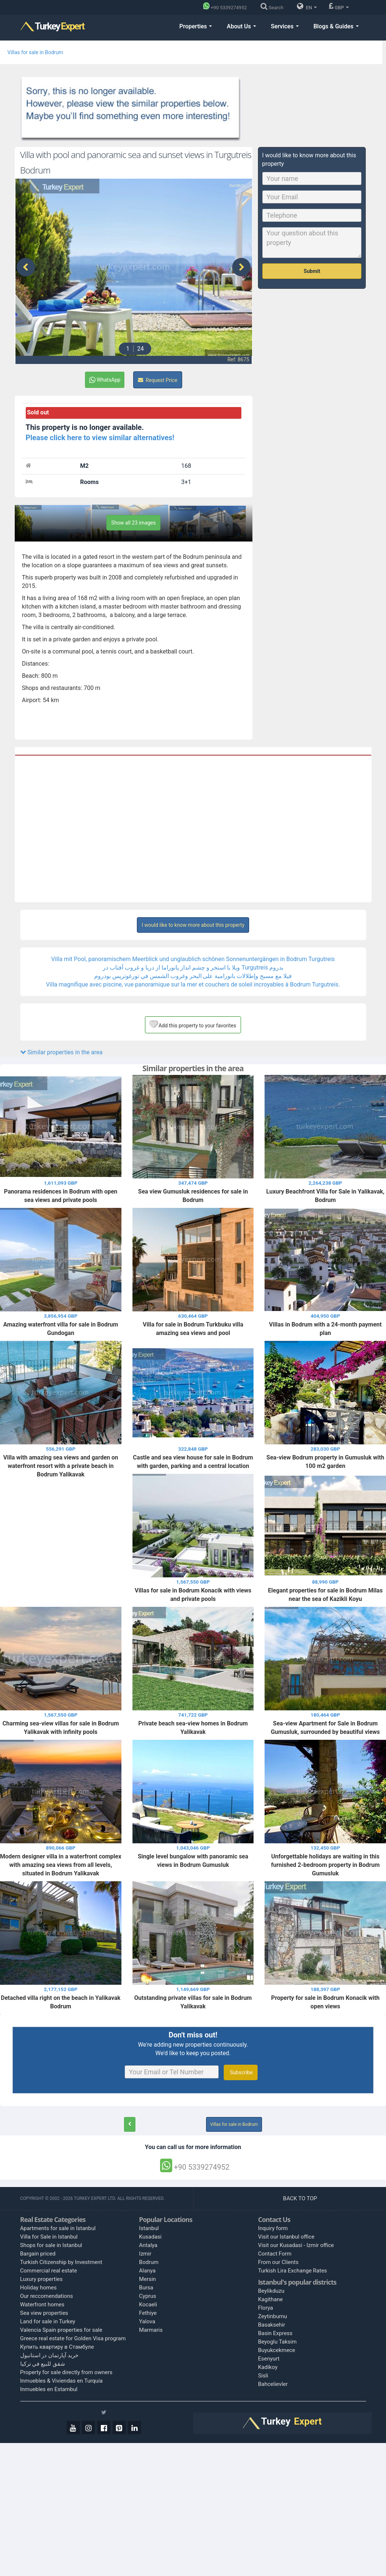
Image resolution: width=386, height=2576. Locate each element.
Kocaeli (148, 2304)
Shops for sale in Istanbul (51, 2245)
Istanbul (149, 2228)
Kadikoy (267, 2367)
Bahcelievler (273, 2384)
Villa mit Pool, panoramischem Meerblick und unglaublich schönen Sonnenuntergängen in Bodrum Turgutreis (193, 959)
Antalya (148, 2245)
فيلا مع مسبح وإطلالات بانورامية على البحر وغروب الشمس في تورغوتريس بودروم (193, 975)
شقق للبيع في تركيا (42, 2364)
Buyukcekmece (276, 2350)
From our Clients (278, 2262)
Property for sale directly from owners (66, 2372)
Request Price (157, 380)
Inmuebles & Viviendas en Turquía (61, 2380)
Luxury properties (41, 2279)
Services (285, 26)
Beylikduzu (271, 2291)
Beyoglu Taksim (277, 2341)
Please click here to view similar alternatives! (100, 437)
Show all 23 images (133, 523)
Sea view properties (44, 2313)
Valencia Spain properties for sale (61, 2330)
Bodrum (149, 2262)
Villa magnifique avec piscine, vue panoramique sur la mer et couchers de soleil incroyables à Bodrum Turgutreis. (193, 984)
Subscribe (240, 2072)
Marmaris (151, 2330)
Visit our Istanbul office (286, 2236)
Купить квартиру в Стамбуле (57, 2347)
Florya (265, 2308)
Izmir (145, 2253)
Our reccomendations (46, 2296)
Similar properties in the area (61, 1052)
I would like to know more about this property (193, 925)
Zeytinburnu (272, 2316)
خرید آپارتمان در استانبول (49, 2355)
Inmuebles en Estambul (49, 2389)
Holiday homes (38, 2287)
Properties (195, 26)
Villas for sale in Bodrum (35, 52)
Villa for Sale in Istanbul (49, 2236)
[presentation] (26, 267)
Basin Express (275, 2333)
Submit (312, 271)
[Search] (274, 7)
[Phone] (227, 7)
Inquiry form (273, 2228)
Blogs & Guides (336, 26)
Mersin (147, 2279)
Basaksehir (271, 2324)
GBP (338, 6)
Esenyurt (268, 2358)
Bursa (146, 2287)
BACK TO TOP (300, 2198)
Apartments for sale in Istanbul (58, 2228)
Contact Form (274, 2253)
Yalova (147, 2321)
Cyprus (147, 2296)
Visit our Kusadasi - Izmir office (296, 2245)
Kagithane (270, 2299)
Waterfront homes (42, 2304)
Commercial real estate (48, 2270)
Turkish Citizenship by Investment (61, 2262)
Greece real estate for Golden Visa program (73, 2338)
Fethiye (148, 2313)
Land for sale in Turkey (47, 2321)
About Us (241, 26)
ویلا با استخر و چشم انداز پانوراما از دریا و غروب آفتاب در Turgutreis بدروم (193, 967)
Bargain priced (38, 2253)
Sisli (263, 2375)
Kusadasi (150, 2236)
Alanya (147, 2270)
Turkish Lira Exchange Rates (292, 2270)
